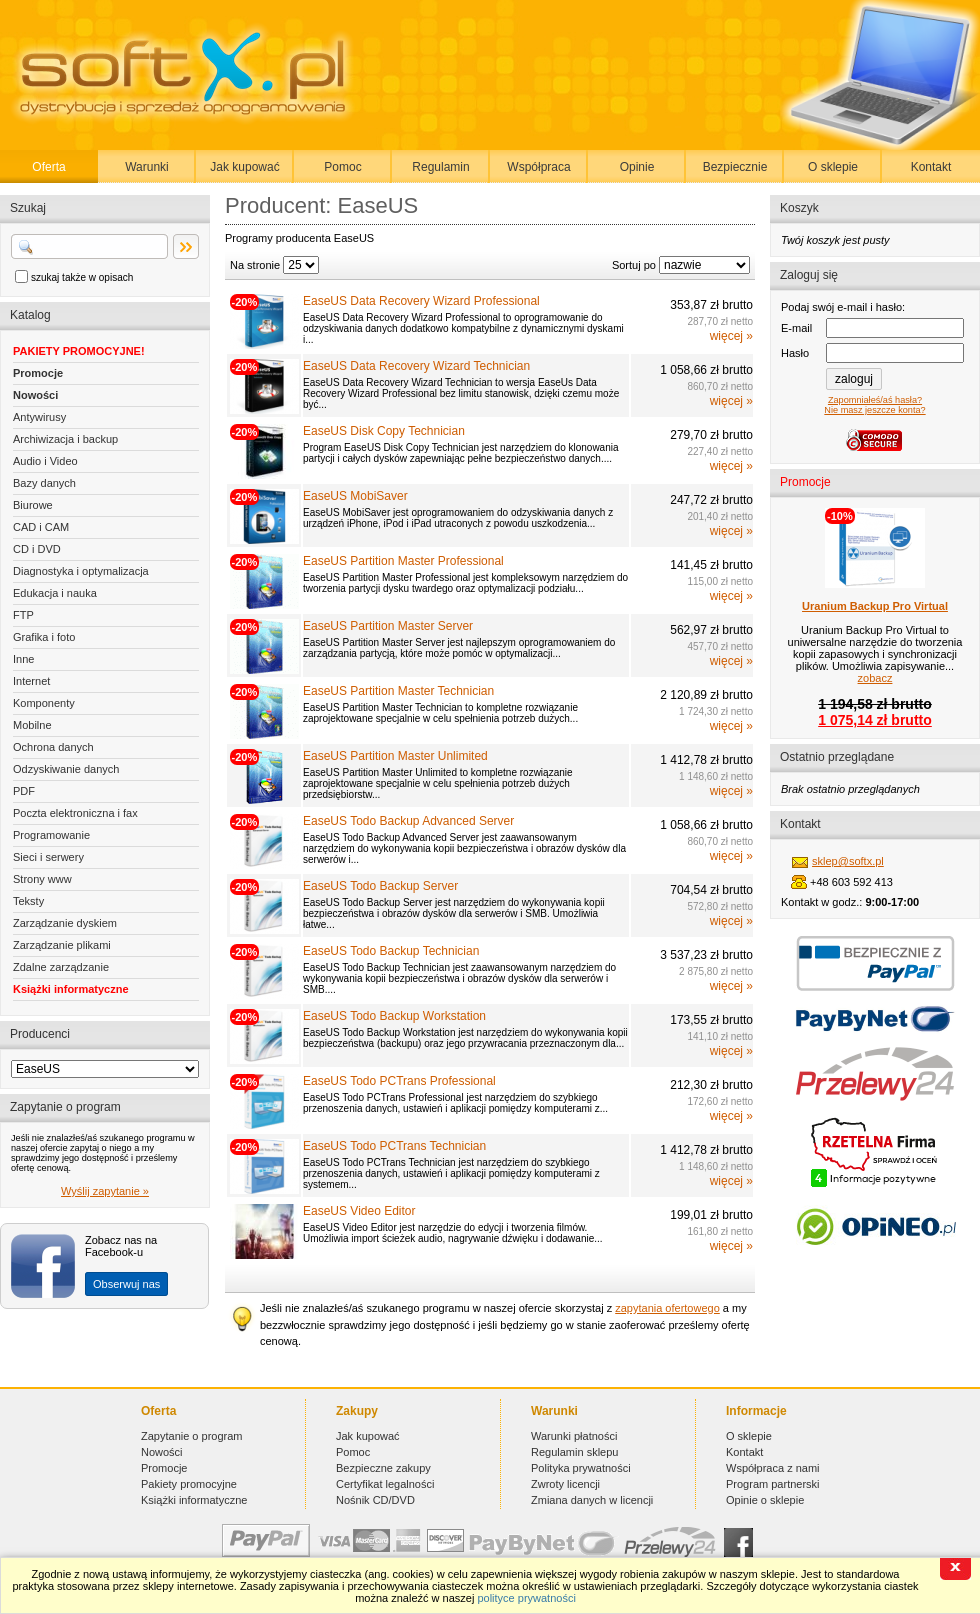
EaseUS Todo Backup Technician (391, 951)
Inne (23, 659)
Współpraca (538, 167)
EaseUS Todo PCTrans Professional (399, 1081)
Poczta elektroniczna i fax (75, 813)
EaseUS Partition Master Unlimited (395, 756)
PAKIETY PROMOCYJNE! (79, 351)
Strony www (42, 879)
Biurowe (33, 505)
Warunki (147, 167)
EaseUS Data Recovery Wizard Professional (421, 301)
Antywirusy (39, 417)
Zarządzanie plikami (62, 945)
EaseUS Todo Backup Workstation (394, 1016)
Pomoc (342, 167)
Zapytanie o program (192, 1436)
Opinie (637, 167)
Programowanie (51, 835)
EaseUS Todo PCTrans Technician (394, 1146)
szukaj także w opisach (82, 277)
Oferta (48, 167)
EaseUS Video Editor (359, 1211)
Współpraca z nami (773, 1468)
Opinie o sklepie (765, 1500)
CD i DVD (37, 549)
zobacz (875, 678)
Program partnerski (773, 1484)
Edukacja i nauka (55, 593)
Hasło (795, 353)
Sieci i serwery (48, 857)
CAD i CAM (41, 527)
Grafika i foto (44, 637)
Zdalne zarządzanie (61, 967)
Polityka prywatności (581, 1468)
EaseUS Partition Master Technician (398, 691)
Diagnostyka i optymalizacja (81, 571)
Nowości (35, 395)
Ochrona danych (53, 747)
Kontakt (931, 167)
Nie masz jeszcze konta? (874, 410)
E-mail (796, 328)
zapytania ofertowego (667, 1308)
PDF (24, 791)
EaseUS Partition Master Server (388, 626)
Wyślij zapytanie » (105, 1191)
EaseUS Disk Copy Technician (384, 431)
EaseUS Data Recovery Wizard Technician (416, 366)
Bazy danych (44, 483)
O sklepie (833, 167)
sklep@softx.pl (848, 861)
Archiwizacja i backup (65, 439)
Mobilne (32, 725)
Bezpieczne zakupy (383, 1468)
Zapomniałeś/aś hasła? (875, 400)
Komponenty (44, 703)
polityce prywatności (526, 1598)
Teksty (28, 901)
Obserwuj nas (126, 1284)
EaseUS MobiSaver (355, 496)
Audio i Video (45, 461)
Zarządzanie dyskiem (65, 923)
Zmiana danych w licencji (592, 1500)
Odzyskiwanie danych (66, 769)
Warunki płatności (574, 1436)
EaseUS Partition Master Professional (403, 561)
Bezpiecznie (735, 167)
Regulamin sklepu (574, 1452)
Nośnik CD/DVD (375, 1500)
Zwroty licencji (565, 1484)
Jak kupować (244, 167)
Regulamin (440, 167)
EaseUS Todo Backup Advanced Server (408, 821)
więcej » (731, 336)
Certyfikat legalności (385, 1484)
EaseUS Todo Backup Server (380, 886)
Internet (31, 681)
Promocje (38, 373)
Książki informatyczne (71, 989)
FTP (23, 615)
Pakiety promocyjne (189, 1484)
